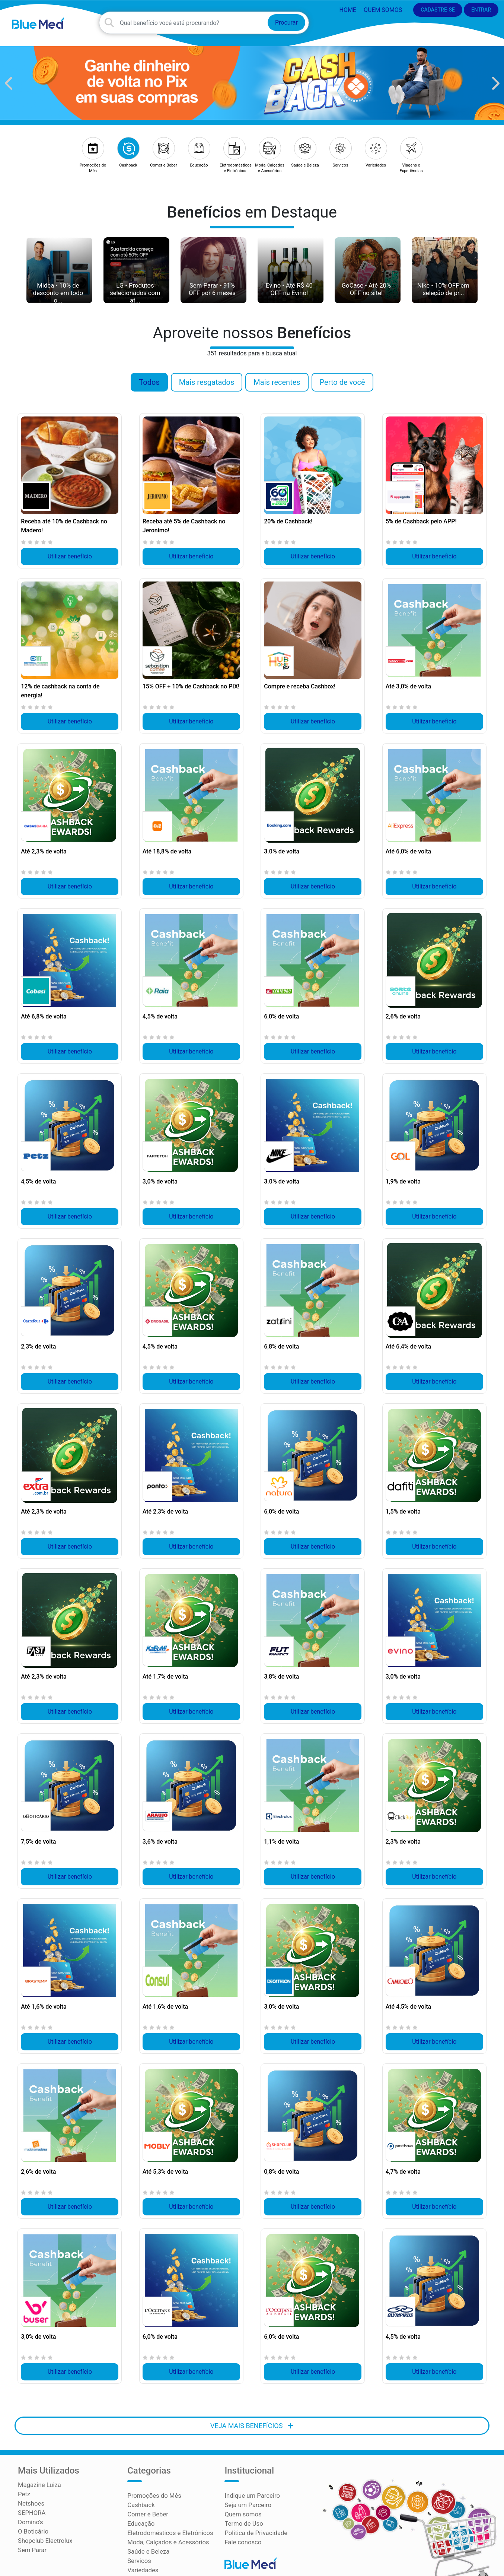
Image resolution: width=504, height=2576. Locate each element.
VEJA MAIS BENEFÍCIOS (252, 2419)
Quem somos (383, 9)
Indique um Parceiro (250, 2489)
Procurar (286, 24)
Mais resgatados (207, 385)
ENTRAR (481, 10)
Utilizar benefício (70, 560)
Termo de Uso (242, 2515)
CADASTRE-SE (438, 10)
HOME (347, 9)
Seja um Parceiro (246, 2497)
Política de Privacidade (254, 2524)
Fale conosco (242, 2533)
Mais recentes (276, 385)
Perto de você (342, 385)
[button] (9, 87)
